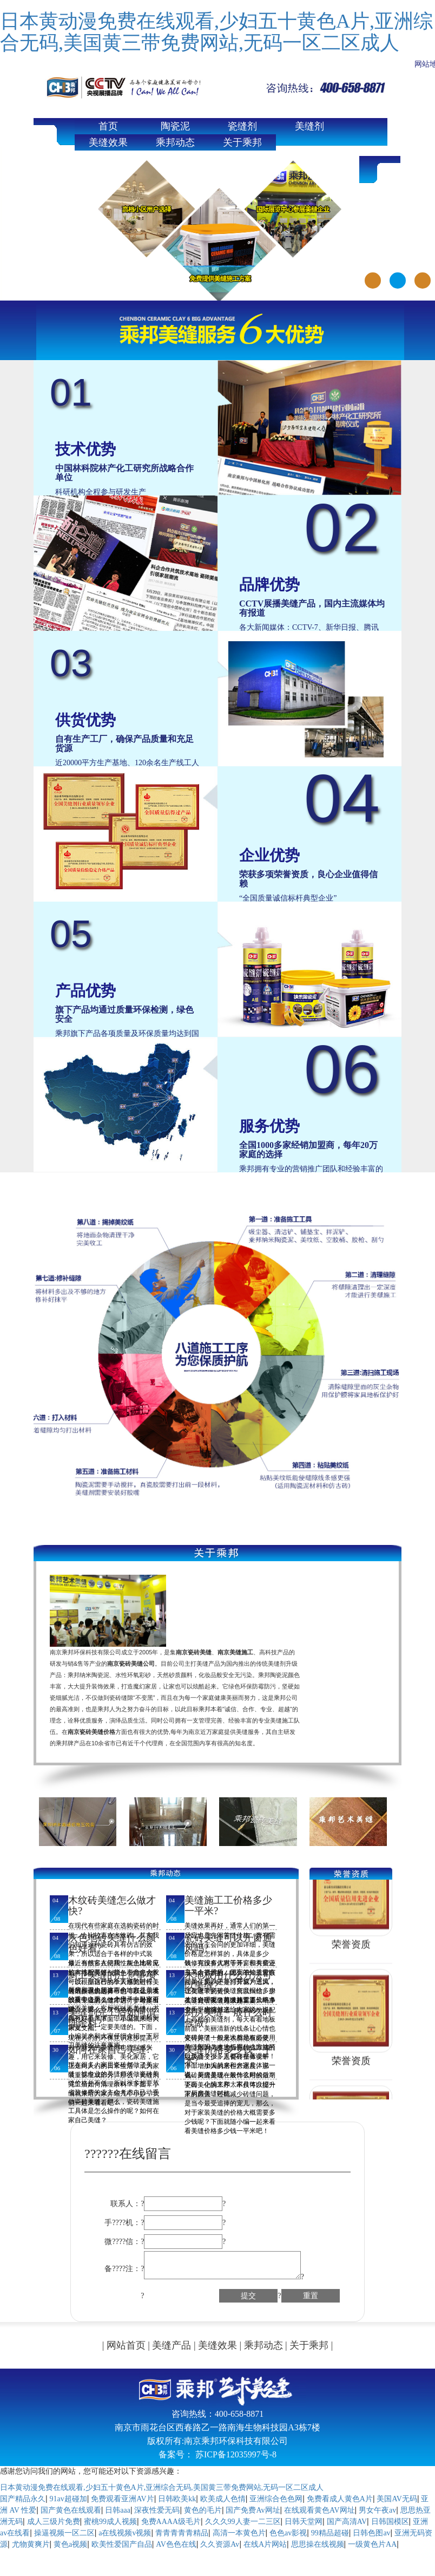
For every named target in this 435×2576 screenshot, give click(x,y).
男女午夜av (377, 2510)
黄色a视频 (70, 2544)
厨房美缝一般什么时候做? (228, 2018)
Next (425, 216)
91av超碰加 (68, 2499)
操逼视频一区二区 (64, 2533)
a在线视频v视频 (124, 2533)
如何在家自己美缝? (109, 2049)
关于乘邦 (242, 142)
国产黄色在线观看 (71, 2510)
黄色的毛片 (203, 2510)
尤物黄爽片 (31, 2544)
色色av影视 (288, 2533)
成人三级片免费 (53, 2522)
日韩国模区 (390, 2522)
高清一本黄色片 (239, 2533)
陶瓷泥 (175, 126)
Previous (10, 216)
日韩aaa (117, 2510)
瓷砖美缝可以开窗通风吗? (228, 1943)
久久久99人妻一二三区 (243, 2522)
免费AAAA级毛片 (171, 2522)
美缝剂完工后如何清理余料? (112, 2018)
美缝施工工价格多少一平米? (228, 1905)
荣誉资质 (351, 1946)
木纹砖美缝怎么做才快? (112, 1905)
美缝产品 (171, 2345)
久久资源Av (219, 2544)
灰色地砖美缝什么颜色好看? (112, 1943)
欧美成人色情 (223, 2499)
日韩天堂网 (303, 2522)
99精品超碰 (330, 2533)
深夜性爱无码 (157, 2510)
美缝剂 (309, 126)
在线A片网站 (265, 2544)
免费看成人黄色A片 (340, 2499)
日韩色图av (371, 2533)
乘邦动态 (175, 142)
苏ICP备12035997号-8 (235, 2454)
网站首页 (126, 2345)
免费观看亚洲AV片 (122, 2499)
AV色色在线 (176, 2544)
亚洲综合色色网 (275, 2499)
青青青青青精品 (181, 2533)
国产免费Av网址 (253, 2510)
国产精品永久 (22, 2499)
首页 (108, 126)
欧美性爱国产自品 (121, 2544)
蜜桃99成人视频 (110, 2522)
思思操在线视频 (317, 2544)
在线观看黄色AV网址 (319, 2510)
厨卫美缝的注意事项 (112, 1975)
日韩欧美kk (177, 2499)
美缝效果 (108, 142)
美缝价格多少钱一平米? (228, 2055)
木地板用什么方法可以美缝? (228, 1980)
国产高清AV (347, 2522)
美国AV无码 (397, 2499)
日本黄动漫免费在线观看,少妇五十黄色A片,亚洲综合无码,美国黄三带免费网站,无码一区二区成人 (216, 32)
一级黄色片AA (372, 2544)
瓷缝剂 (242, 126)
